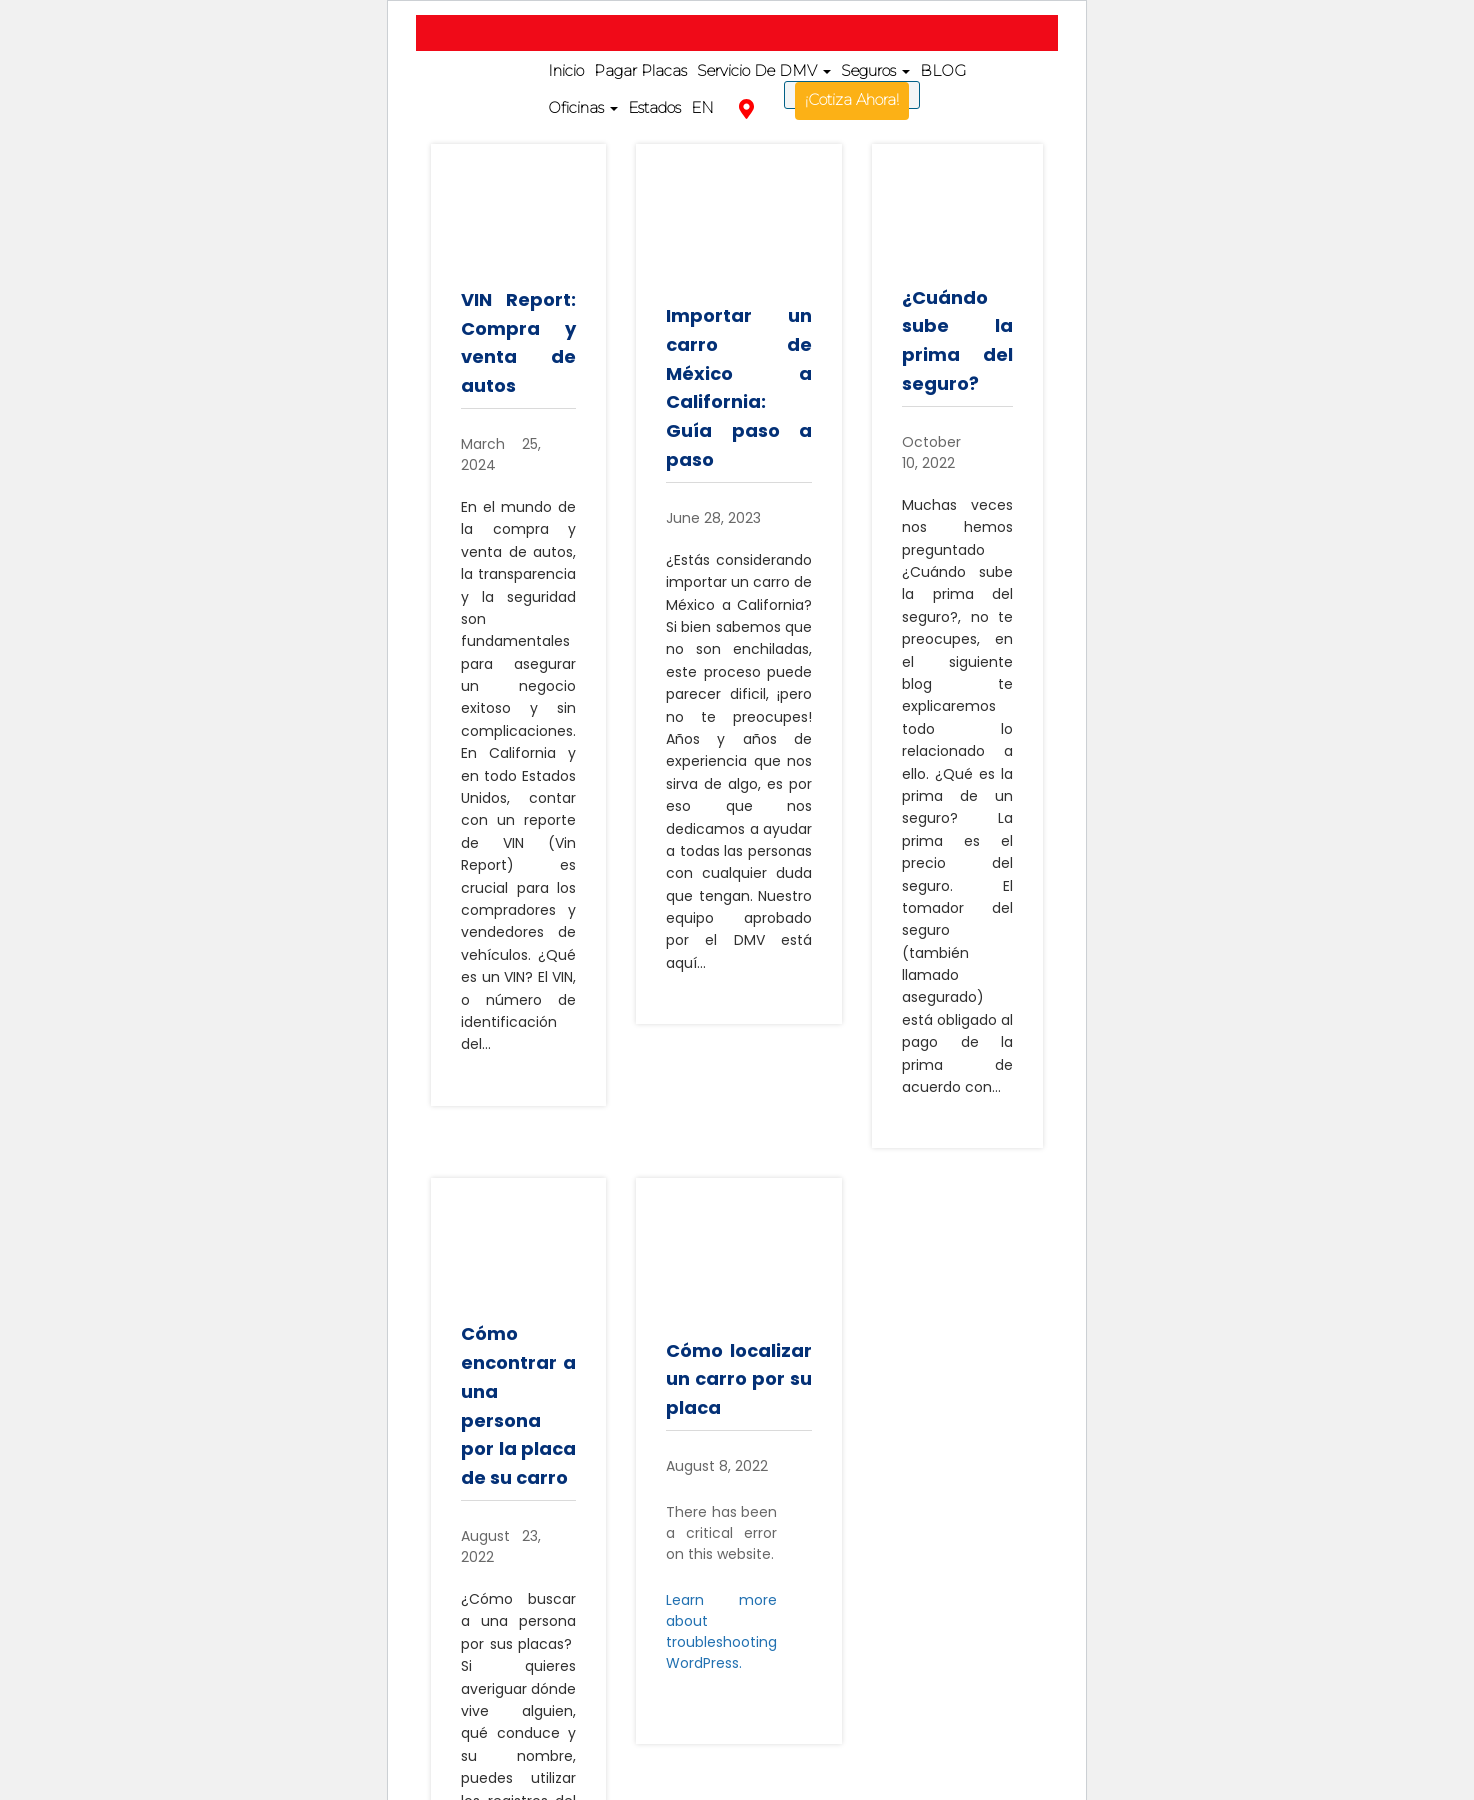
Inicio (566, 70)
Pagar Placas (640, 70)
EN (702, 107)
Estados (654, 107)
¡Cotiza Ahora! (852, 99)
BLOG (943, 70)
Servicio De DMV (764, 70)
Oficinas (583, 107)
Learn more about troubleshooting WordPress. (721, 1631)
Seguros (875, 70)
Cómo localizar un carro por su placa (739, 1379)
